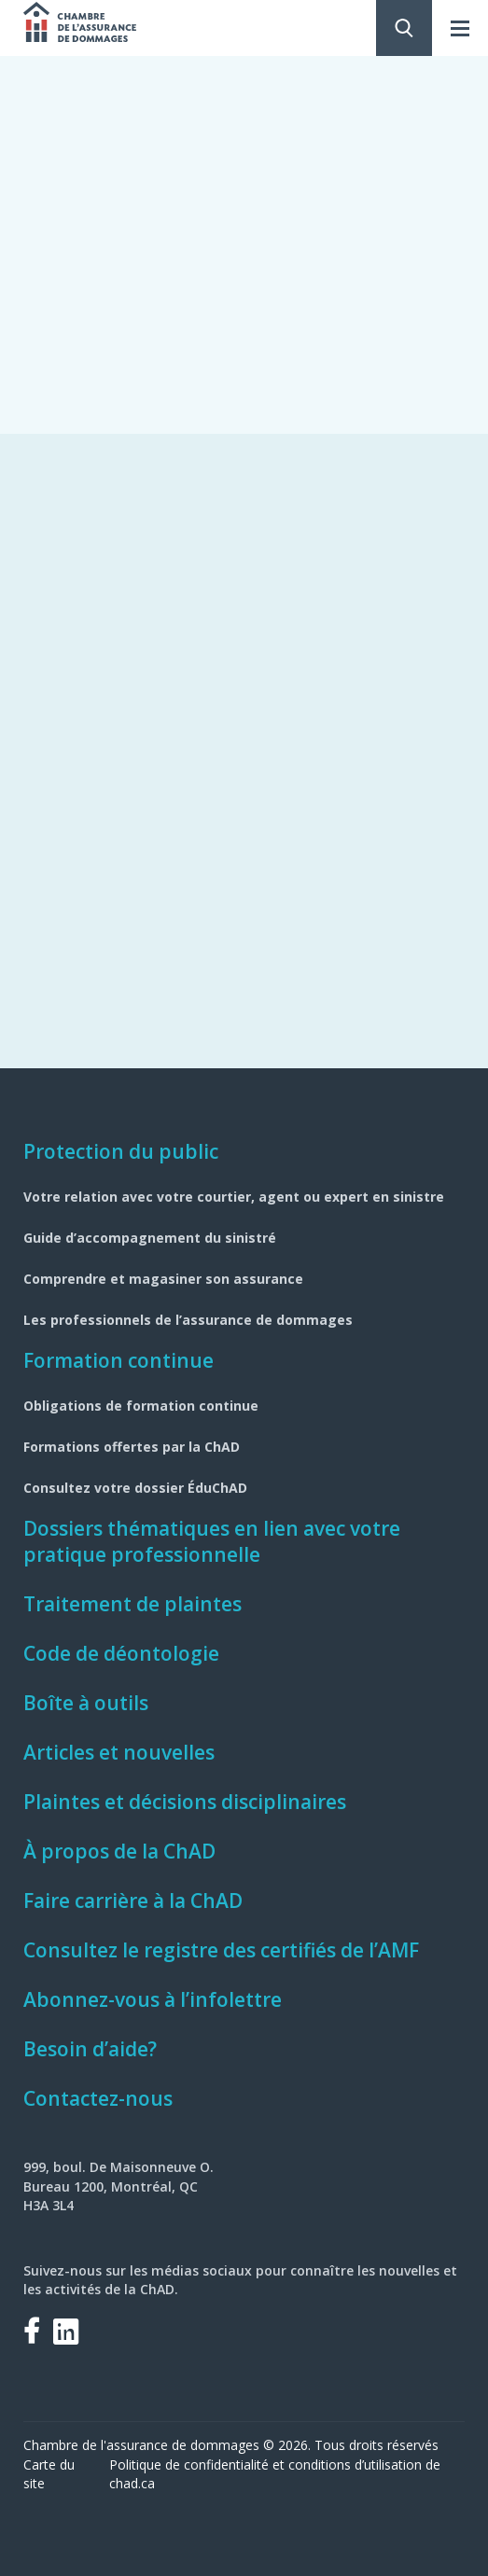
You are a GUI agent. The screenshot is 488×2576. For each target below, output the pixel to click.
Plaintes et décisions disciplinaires (184, 1802)
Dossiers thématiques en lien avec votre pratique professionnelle (211, 1541)
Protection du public (120, 1151)
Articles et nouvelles (119, 1752)
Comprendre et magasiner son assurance (163, 1279)
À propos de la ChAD (119, 1851)
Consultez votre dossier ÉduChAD (135, 1488)
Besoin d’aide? (90, 2049)
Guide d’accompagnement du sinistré (149, 1237)
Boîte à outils (85, 1703)
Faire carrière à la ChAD (133, 1900)
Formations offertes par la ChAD (131, 1446)
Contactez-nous (98, 2098)
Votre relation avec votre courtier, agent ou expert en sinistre (233, 1196)
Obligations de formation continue (140, 1405)
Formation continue (118, 1360)
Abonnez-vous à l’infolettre (152, 1999)
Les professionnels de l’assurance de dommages (188, 1320)
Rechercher (404, 28)
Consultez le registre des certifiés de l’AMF (221, 1950)
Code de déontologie (121, 1653)
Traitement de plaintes (132, 1604)
